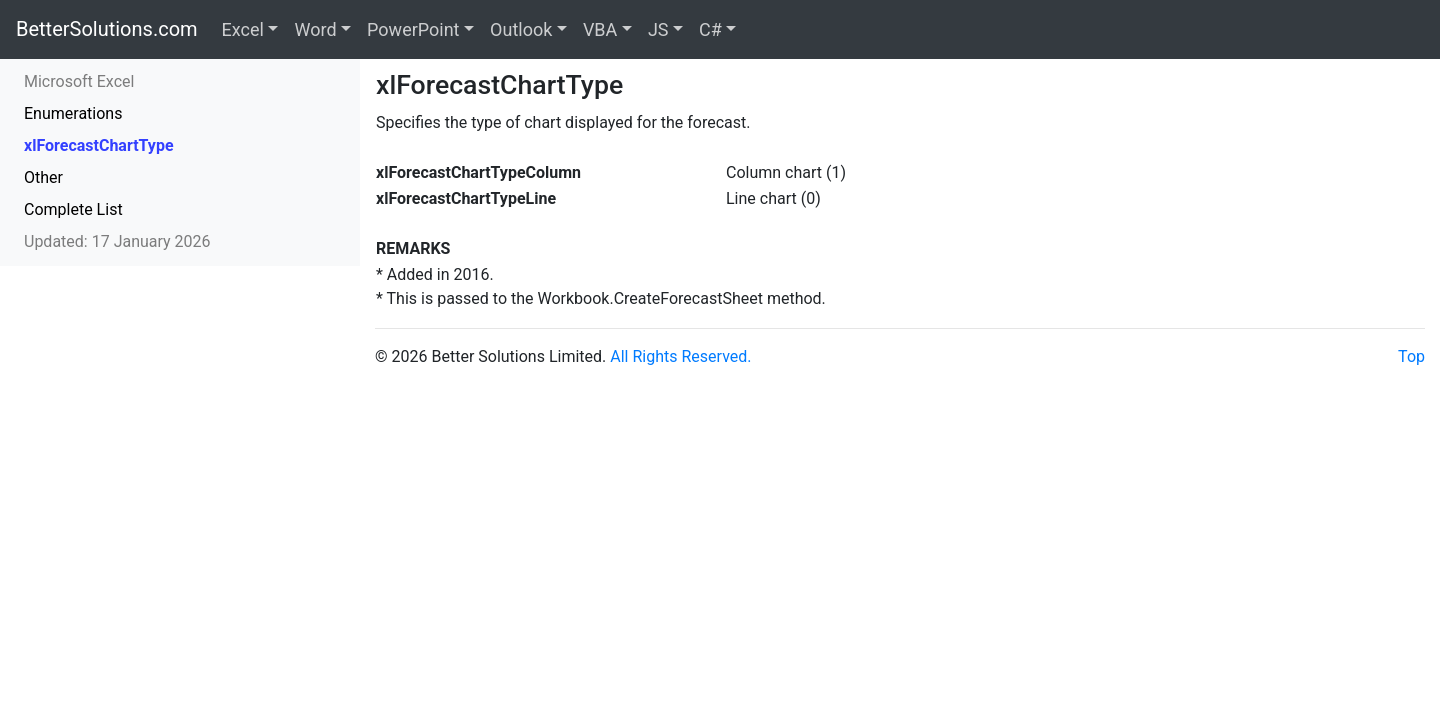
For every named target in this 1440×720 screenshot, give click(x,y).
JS (658, 29)
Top (1411, 356)
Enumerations (73, 113)
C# (710, 29)
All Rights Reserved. (680, 356)
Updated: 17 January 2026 (117, 241)
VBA (600, 29)
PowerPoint (413, 29)
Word (315, 29)
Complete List (73, 209)
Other (43, 177)
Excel (243, 29)
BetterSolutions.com (107, 29)
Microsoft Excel (79, 81)
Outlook (521, 29)
